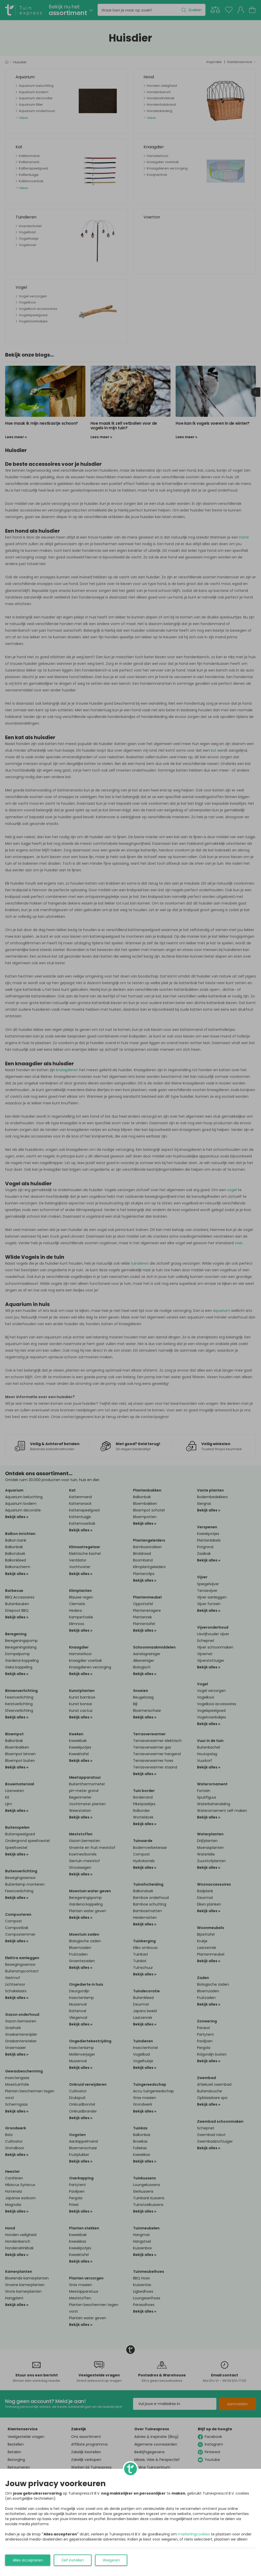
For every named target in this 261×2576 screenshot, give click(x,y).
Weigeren (111, 2560)
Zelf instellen (72, 2560)
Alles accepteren (28, 2560)
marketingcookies (194, 2534)
